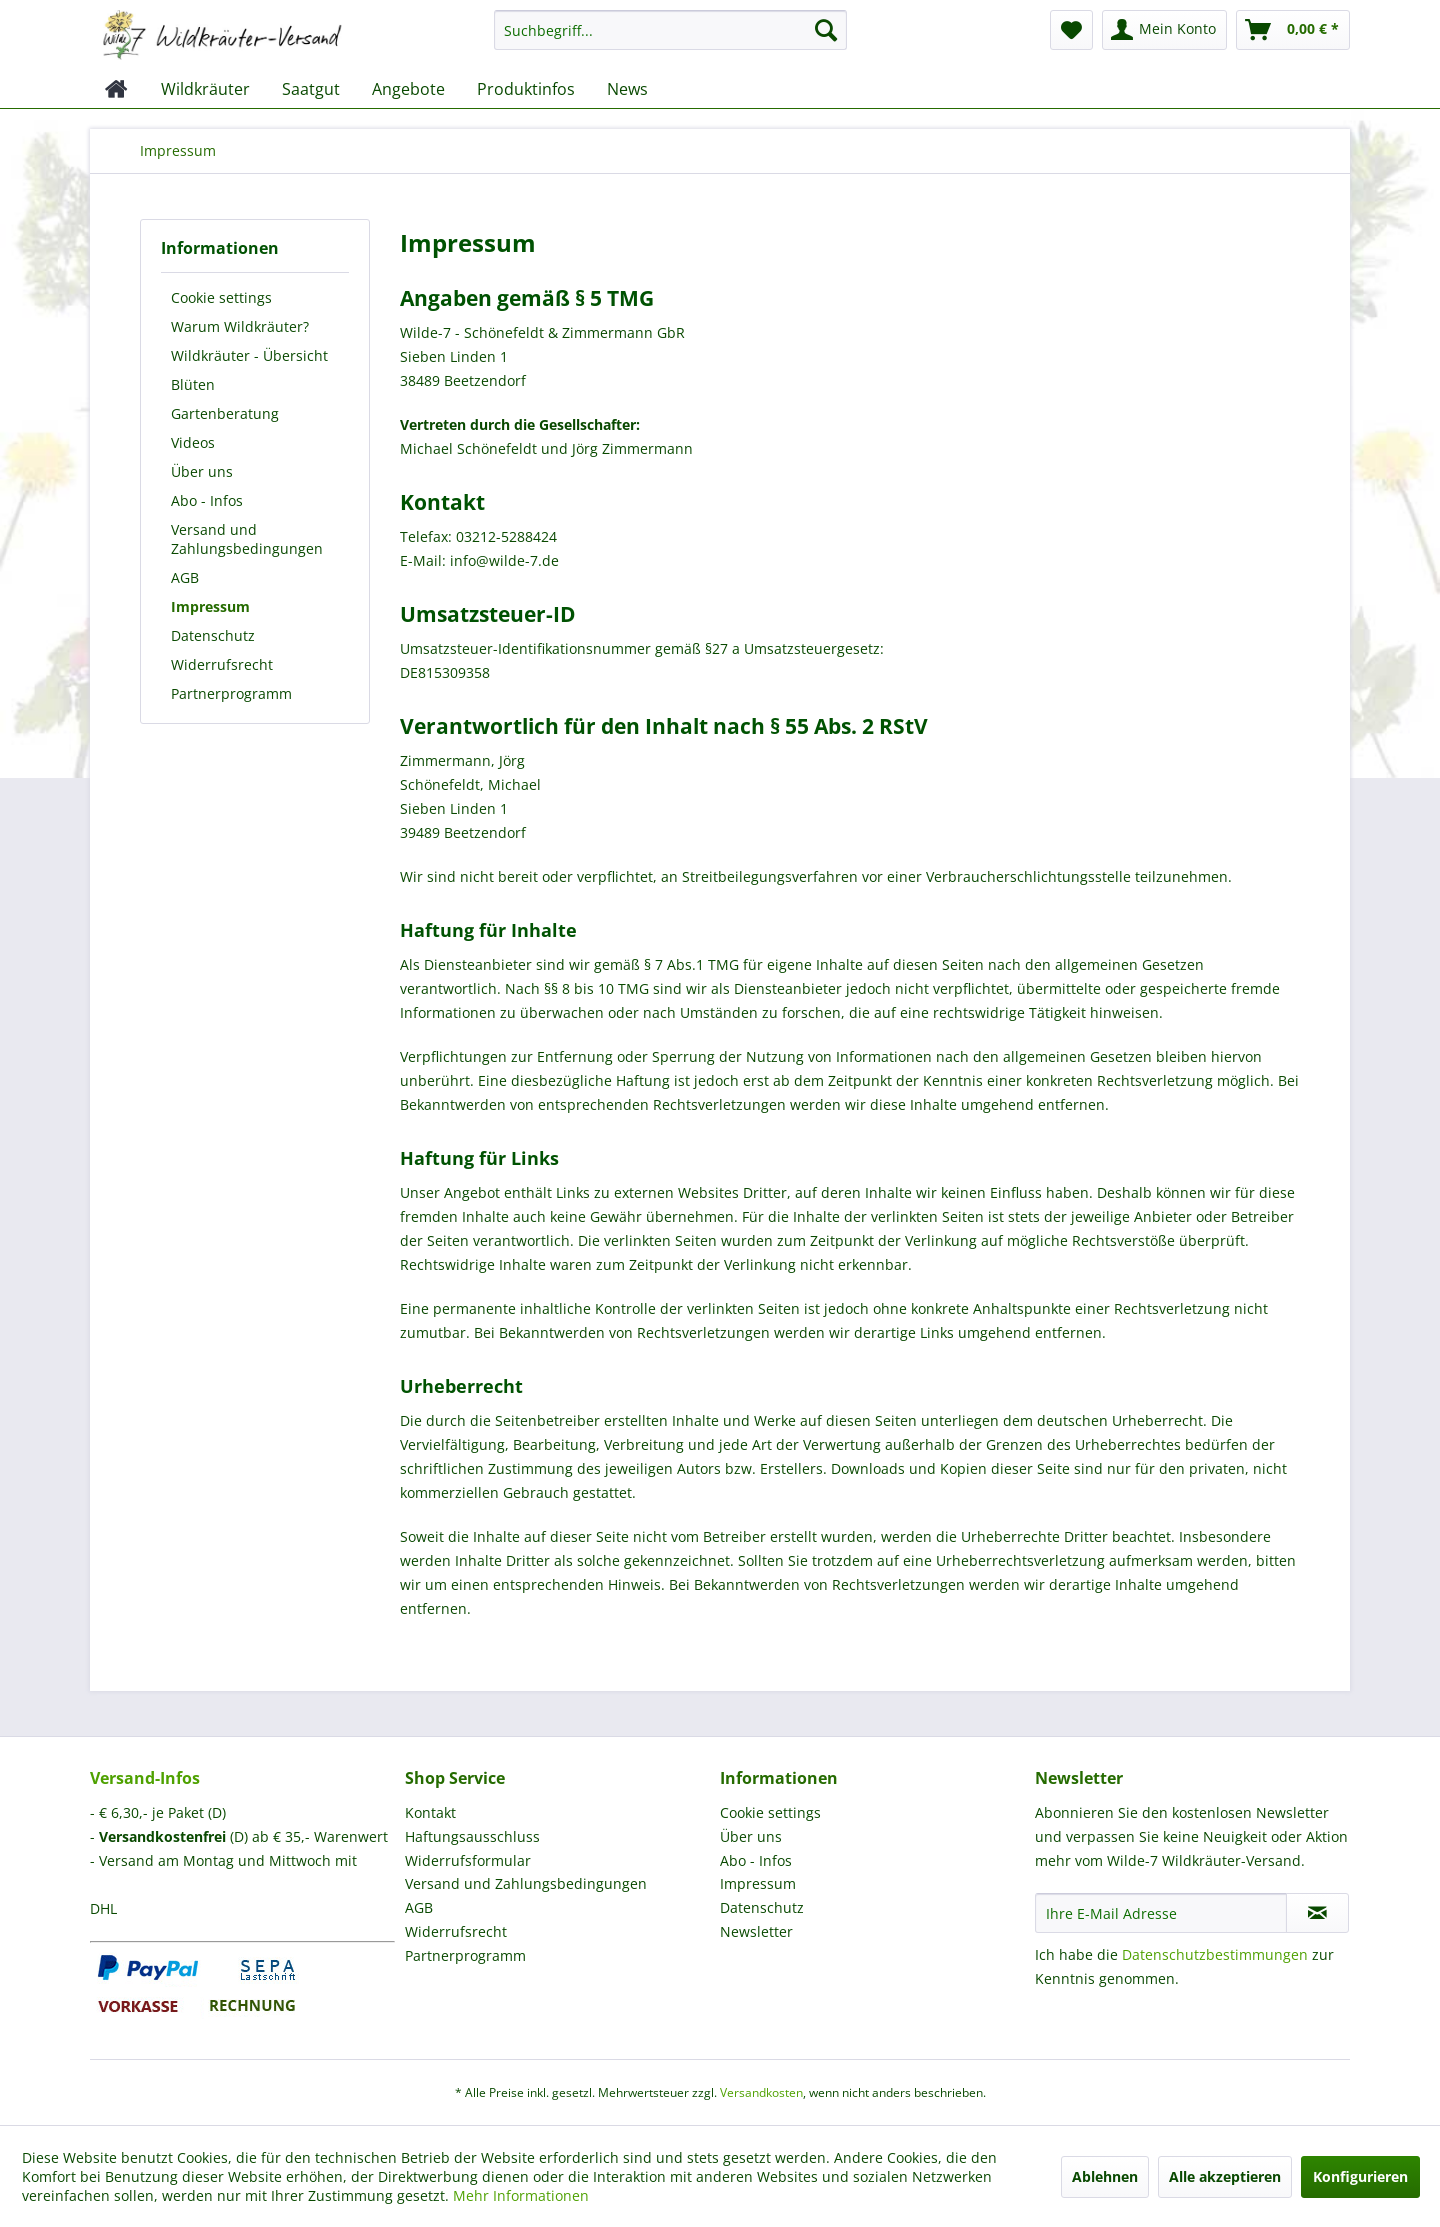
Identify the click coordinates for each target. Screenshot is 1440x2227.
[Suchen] (826, 30)
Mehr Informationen (521, 2195)
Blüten (193, 384)
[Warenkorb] (1293, 30)
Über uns (202, 471)
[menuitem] (670, 39)
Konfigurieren (1360, 2176)
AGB (185, 577)
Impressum (210, 606)
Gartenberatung (225, 413)
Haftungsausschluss (472, 1836)
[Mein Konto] (1164, 30)
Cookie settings (221, 297)
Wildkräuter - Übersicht (249, 355)
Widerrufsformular (468, 1860)
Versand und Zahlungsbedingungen (247, 539)
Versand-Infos (145, 1778)
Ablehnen (1105, 2176)
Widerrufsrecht (222, 664)
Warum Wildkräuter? (240, 326)
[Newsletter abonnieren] (1317, 1913)
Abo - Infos (207, 500)
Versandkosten (761, 2092)
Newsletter (756, 1931)
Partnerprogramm (231, 693)
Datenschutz (213, 635)
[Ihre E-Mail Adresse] (1161, 1913)
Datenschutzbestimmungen (1215, 1954)
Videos (193, 442)
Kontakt (430, 1812)
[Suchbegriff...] (670, 30)
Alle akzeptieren (1225, 2176)
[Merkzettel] (1071, 30)
